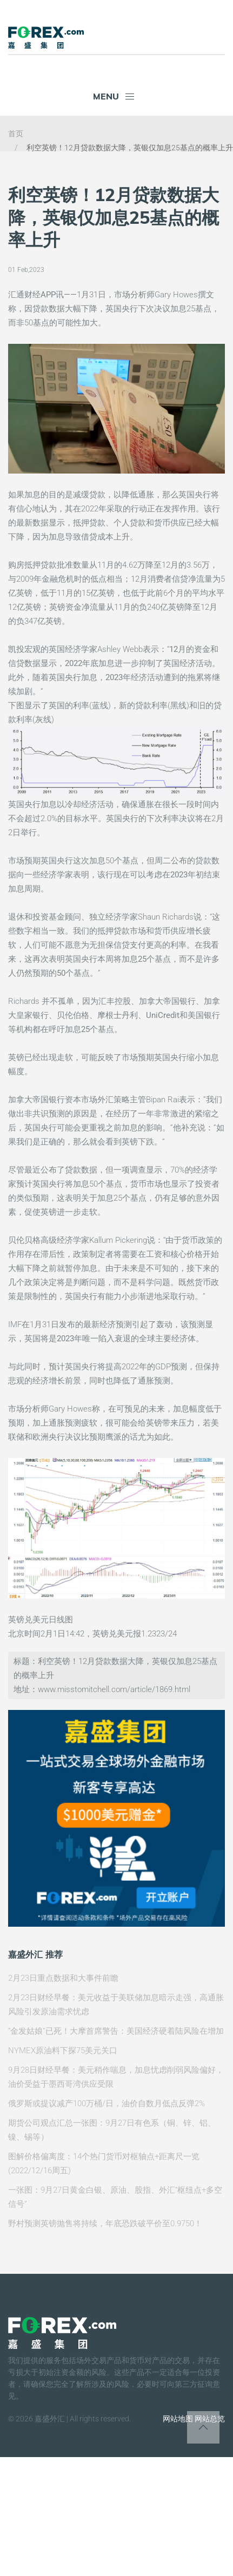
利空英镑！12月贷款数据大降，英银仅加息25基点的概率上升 (129, 147)
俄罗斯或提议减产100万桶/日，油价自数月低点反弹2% (106, 2103)
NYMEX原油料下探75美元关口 (62, 2050)
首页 (15, 133)
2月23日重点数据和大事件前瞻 (63, 1978)
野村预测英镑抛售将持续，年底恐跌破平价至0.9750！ (105, 2223)
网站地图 (178, 2418)
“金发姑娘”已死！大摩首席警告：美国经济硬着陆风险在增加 (116, 2031)
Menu (114, 96)
